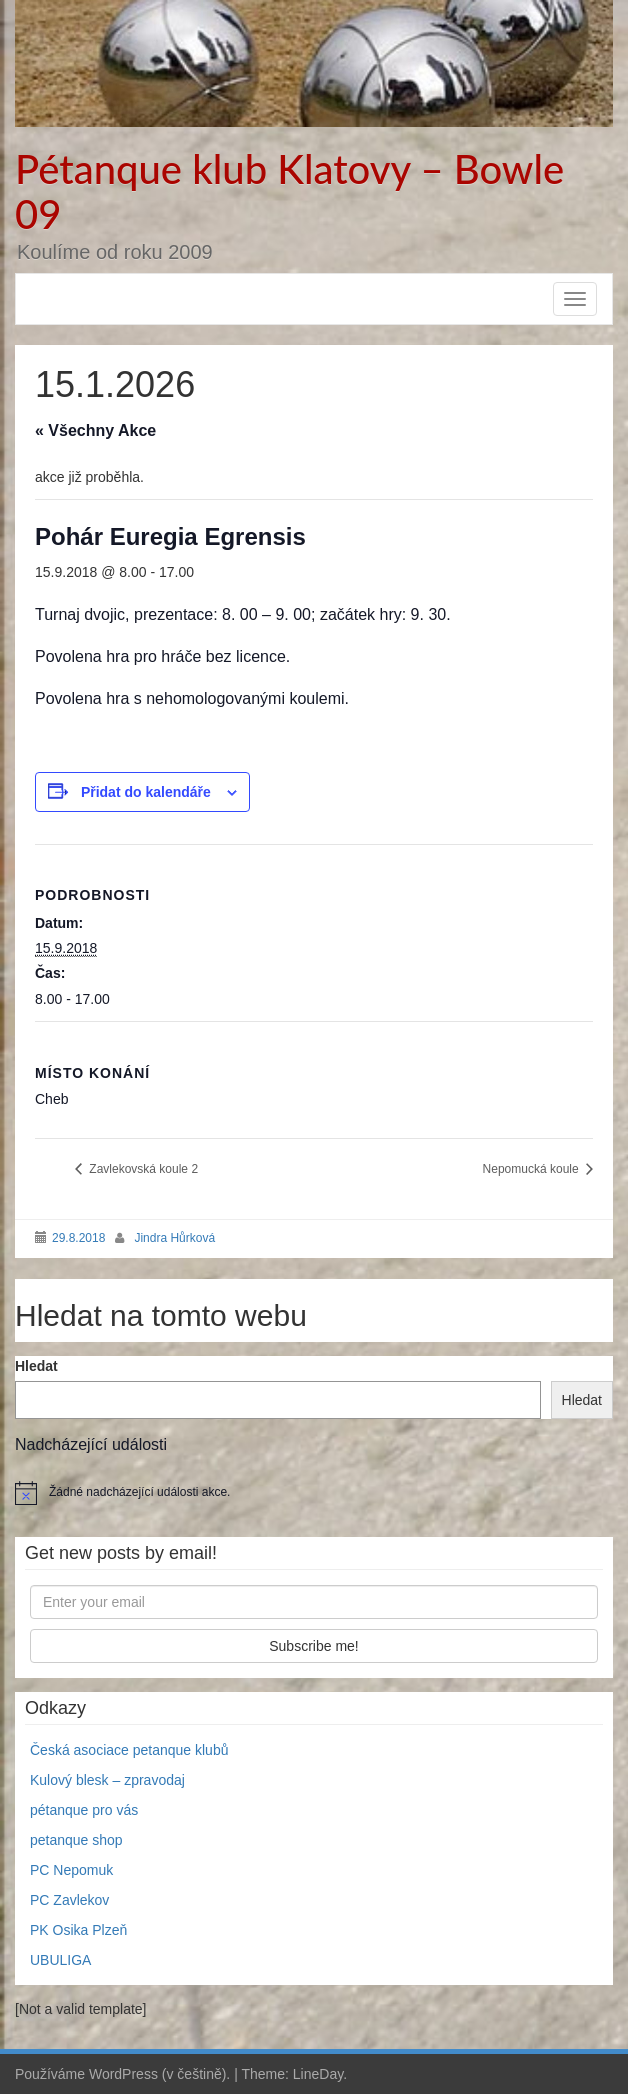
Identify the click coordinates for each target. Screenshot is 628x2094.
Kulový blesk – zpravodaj (107, 1780)
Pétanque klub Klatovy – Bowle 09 (289, 191)
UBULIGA (60, 1960)
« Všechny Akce (95, 430)
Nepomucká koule (532, 1169)
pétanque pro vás (84, 1810)
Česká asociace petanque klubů (129, 1750)
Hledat (36, 1366)
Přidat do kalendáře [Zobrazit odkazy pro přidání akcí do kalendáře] (146, 792)
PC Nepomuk (71, 1870)
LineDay (318, 2074)
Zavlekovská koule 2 (142, 1169)
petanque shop (76, 1840)
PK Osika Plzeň (78, 1930)
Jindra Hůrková (174, 1238)
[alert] (314, 1493)
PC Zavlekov (69, 1900)
